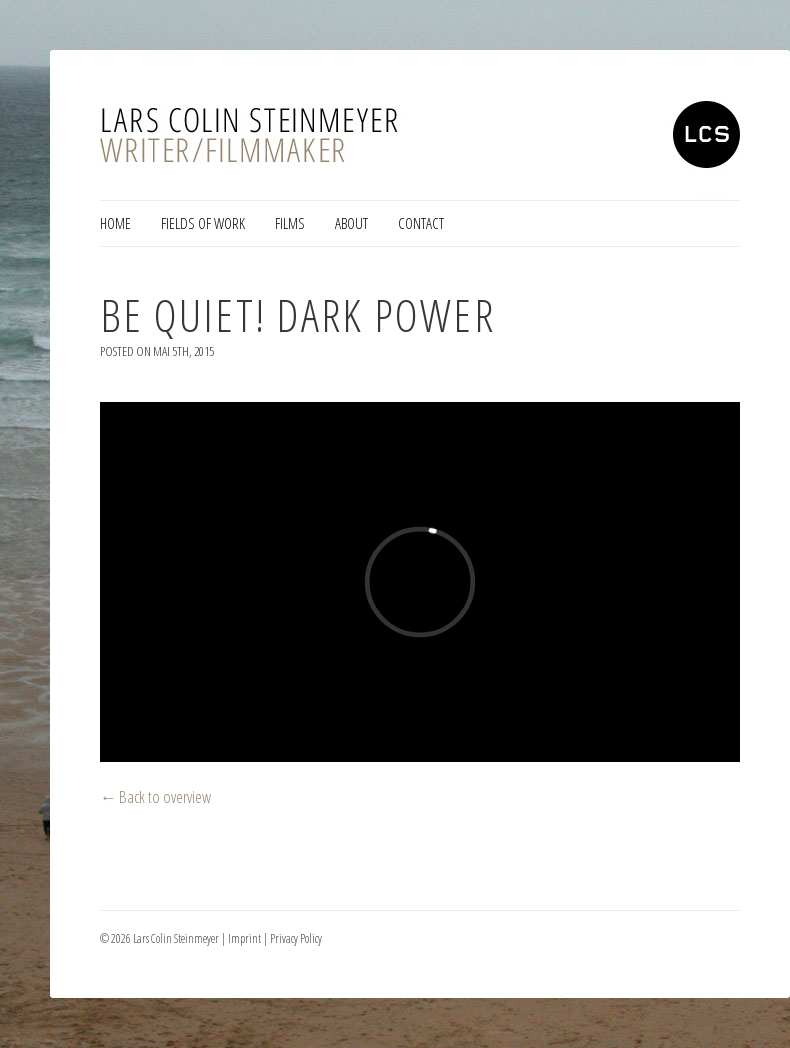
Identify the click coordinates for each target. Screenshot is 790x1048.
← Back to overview (156, 796)
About (351, 223)
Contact (421, 223)
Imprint (244, 938)
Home (115, 223)
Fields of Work (203, 223)
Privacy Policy (296, 938)
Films (290, 223)
